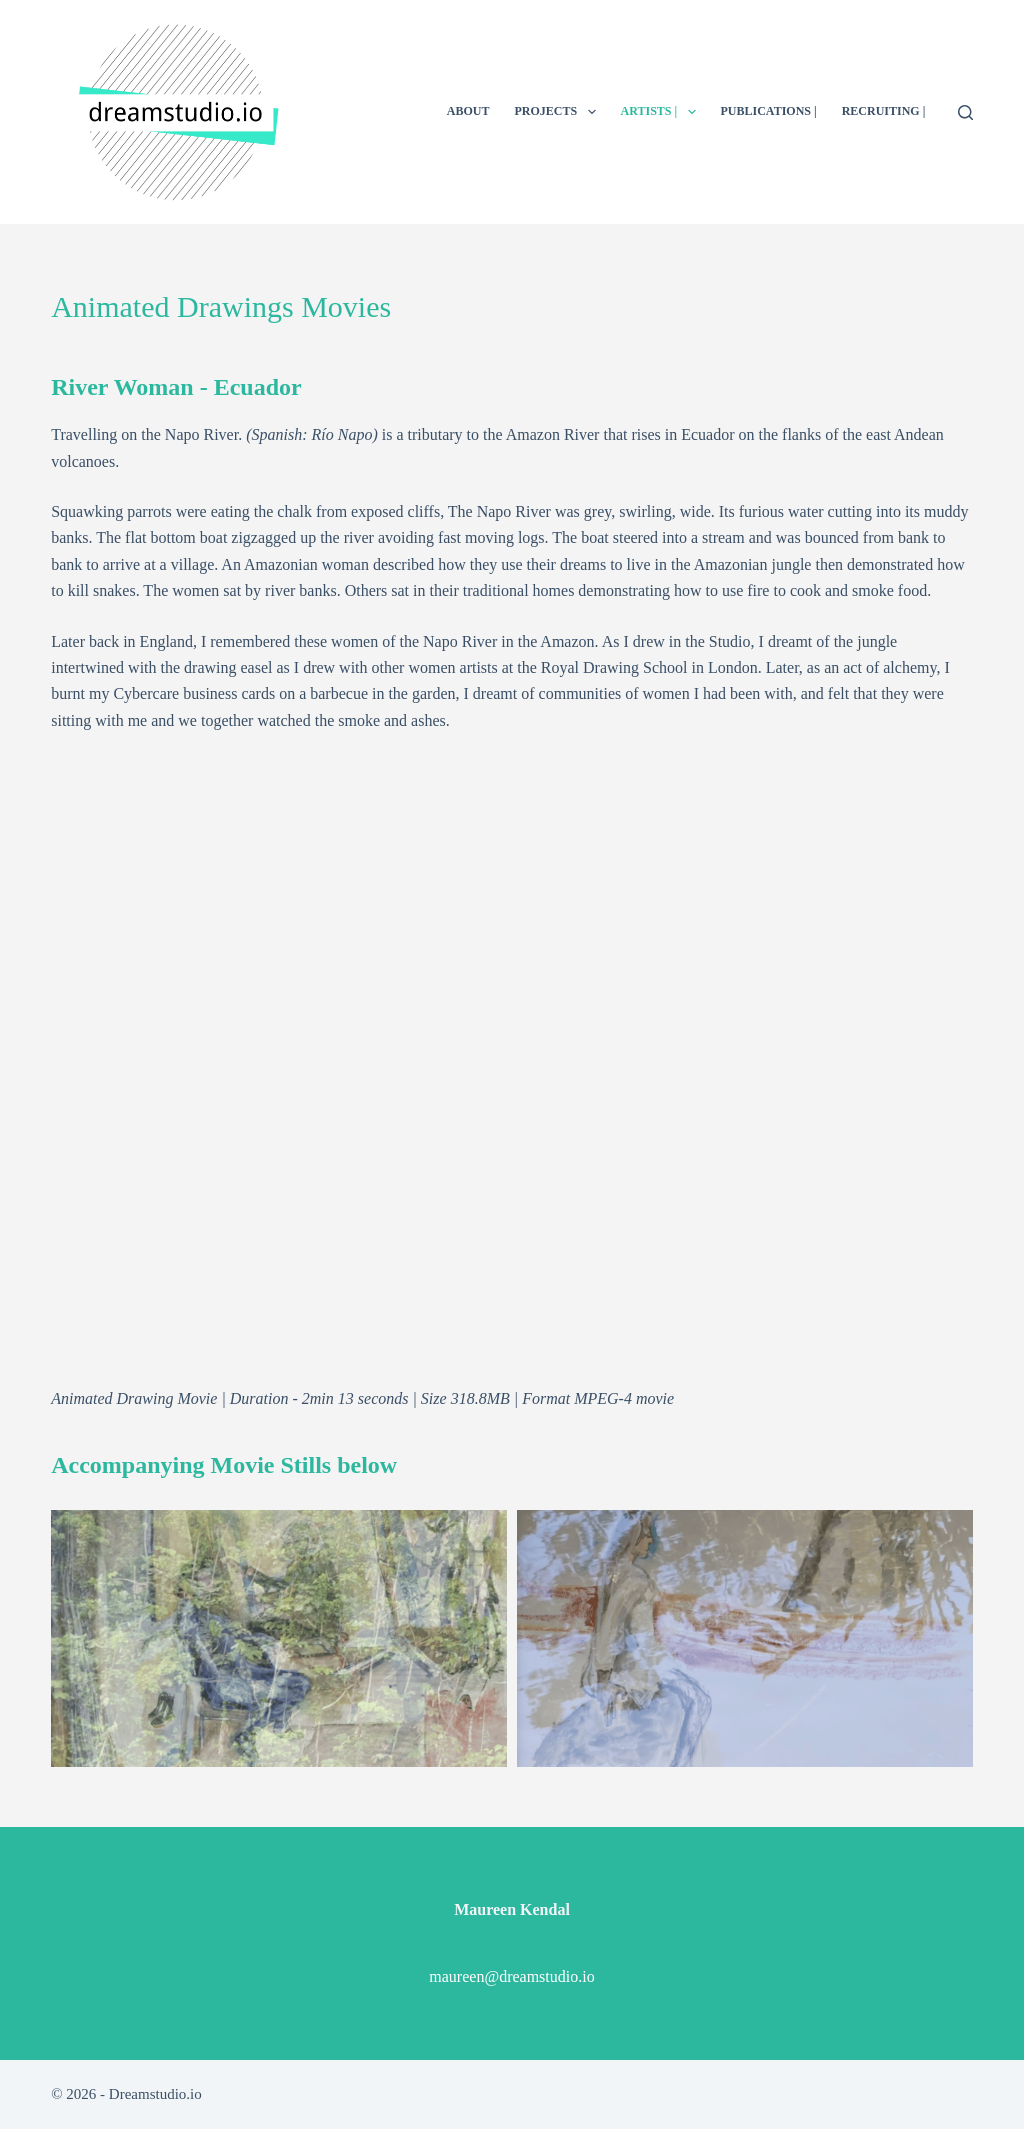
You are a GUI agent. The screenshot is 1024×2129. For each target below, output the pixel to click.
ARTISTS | (662, 112)
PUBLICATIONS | (769, 111)
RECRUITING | (884, 111)
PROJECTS (558, 112)
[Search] (965, 112)
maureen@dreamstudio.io (511, 1976)
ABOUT (468, 111)
